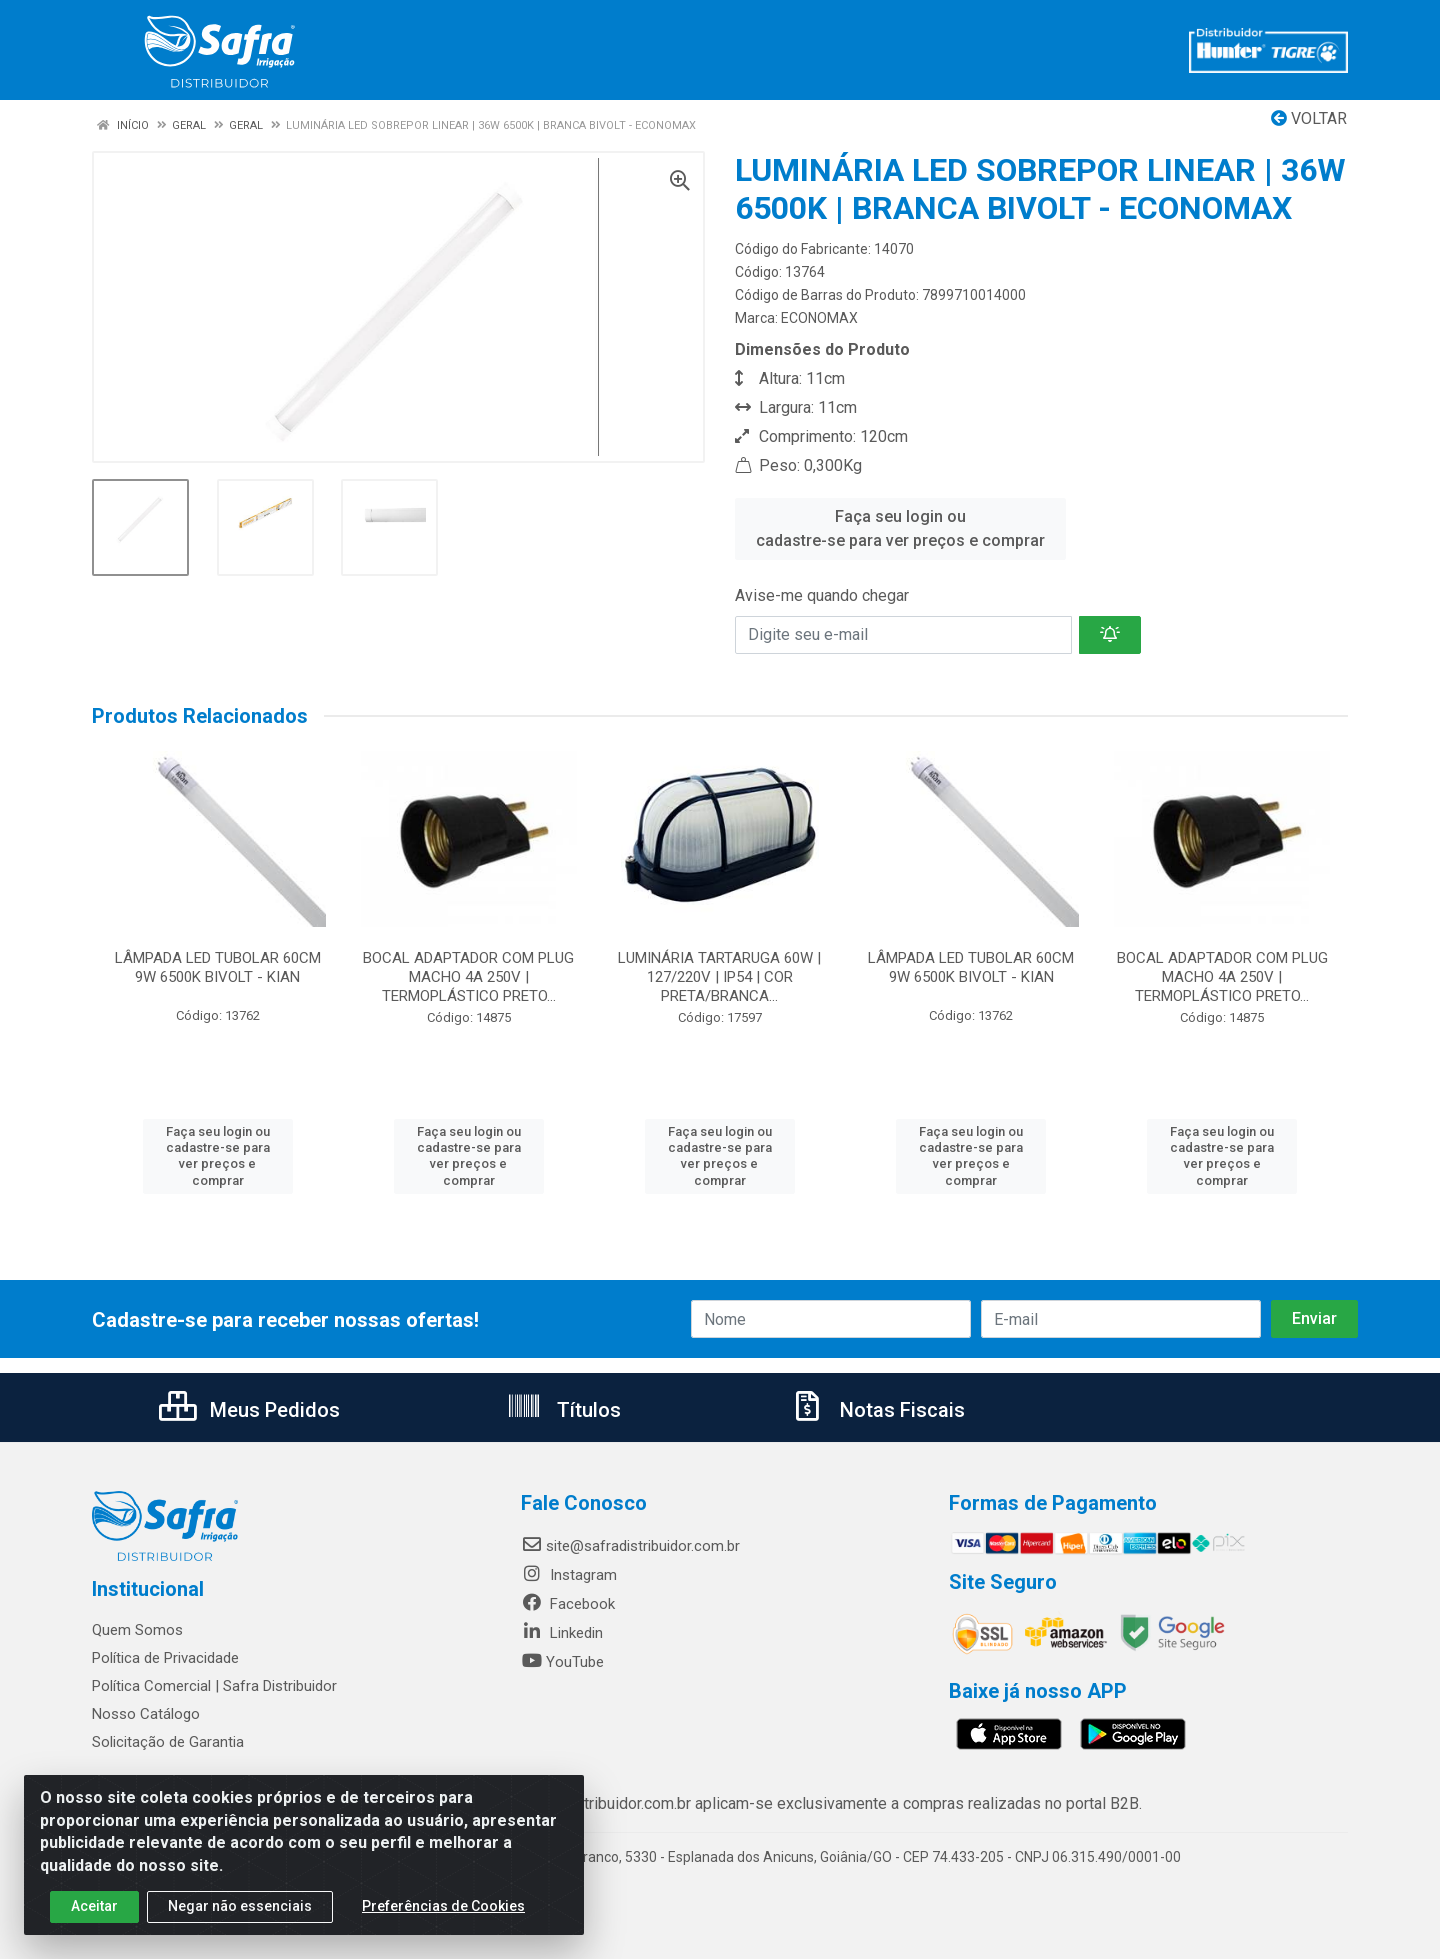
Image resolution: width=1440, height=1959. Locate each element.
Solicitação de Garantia (168, 1742)
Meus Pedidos (249, 1410)
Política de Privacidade (165, 1658)
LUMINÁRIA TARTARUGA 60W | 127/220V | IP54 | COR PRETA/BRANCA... (719, 977)
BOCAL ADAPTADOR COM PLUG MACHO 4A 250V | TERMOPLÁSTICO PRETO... (468, 977)
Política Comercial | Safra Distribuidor (214, 1686)
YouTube (562, 1662)
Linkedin (562, 1633)
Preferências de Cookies (443, 1914)
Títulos (563, 1410)
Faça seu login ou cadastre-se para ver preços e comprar (900, 528)
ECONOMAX (819, 318)
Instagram (569, 1575)
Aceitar (94, 1914)
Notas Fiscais (877, 1410)
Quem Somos (137, 1630)
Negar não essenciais (240, 1914)
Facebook (568, 1604)
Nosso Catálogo (146, 1714)
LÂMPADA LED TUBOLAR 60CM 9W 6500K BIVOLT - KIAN (218, 967)
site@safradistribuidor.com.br (630, 1546)
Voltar (1309, 118)
